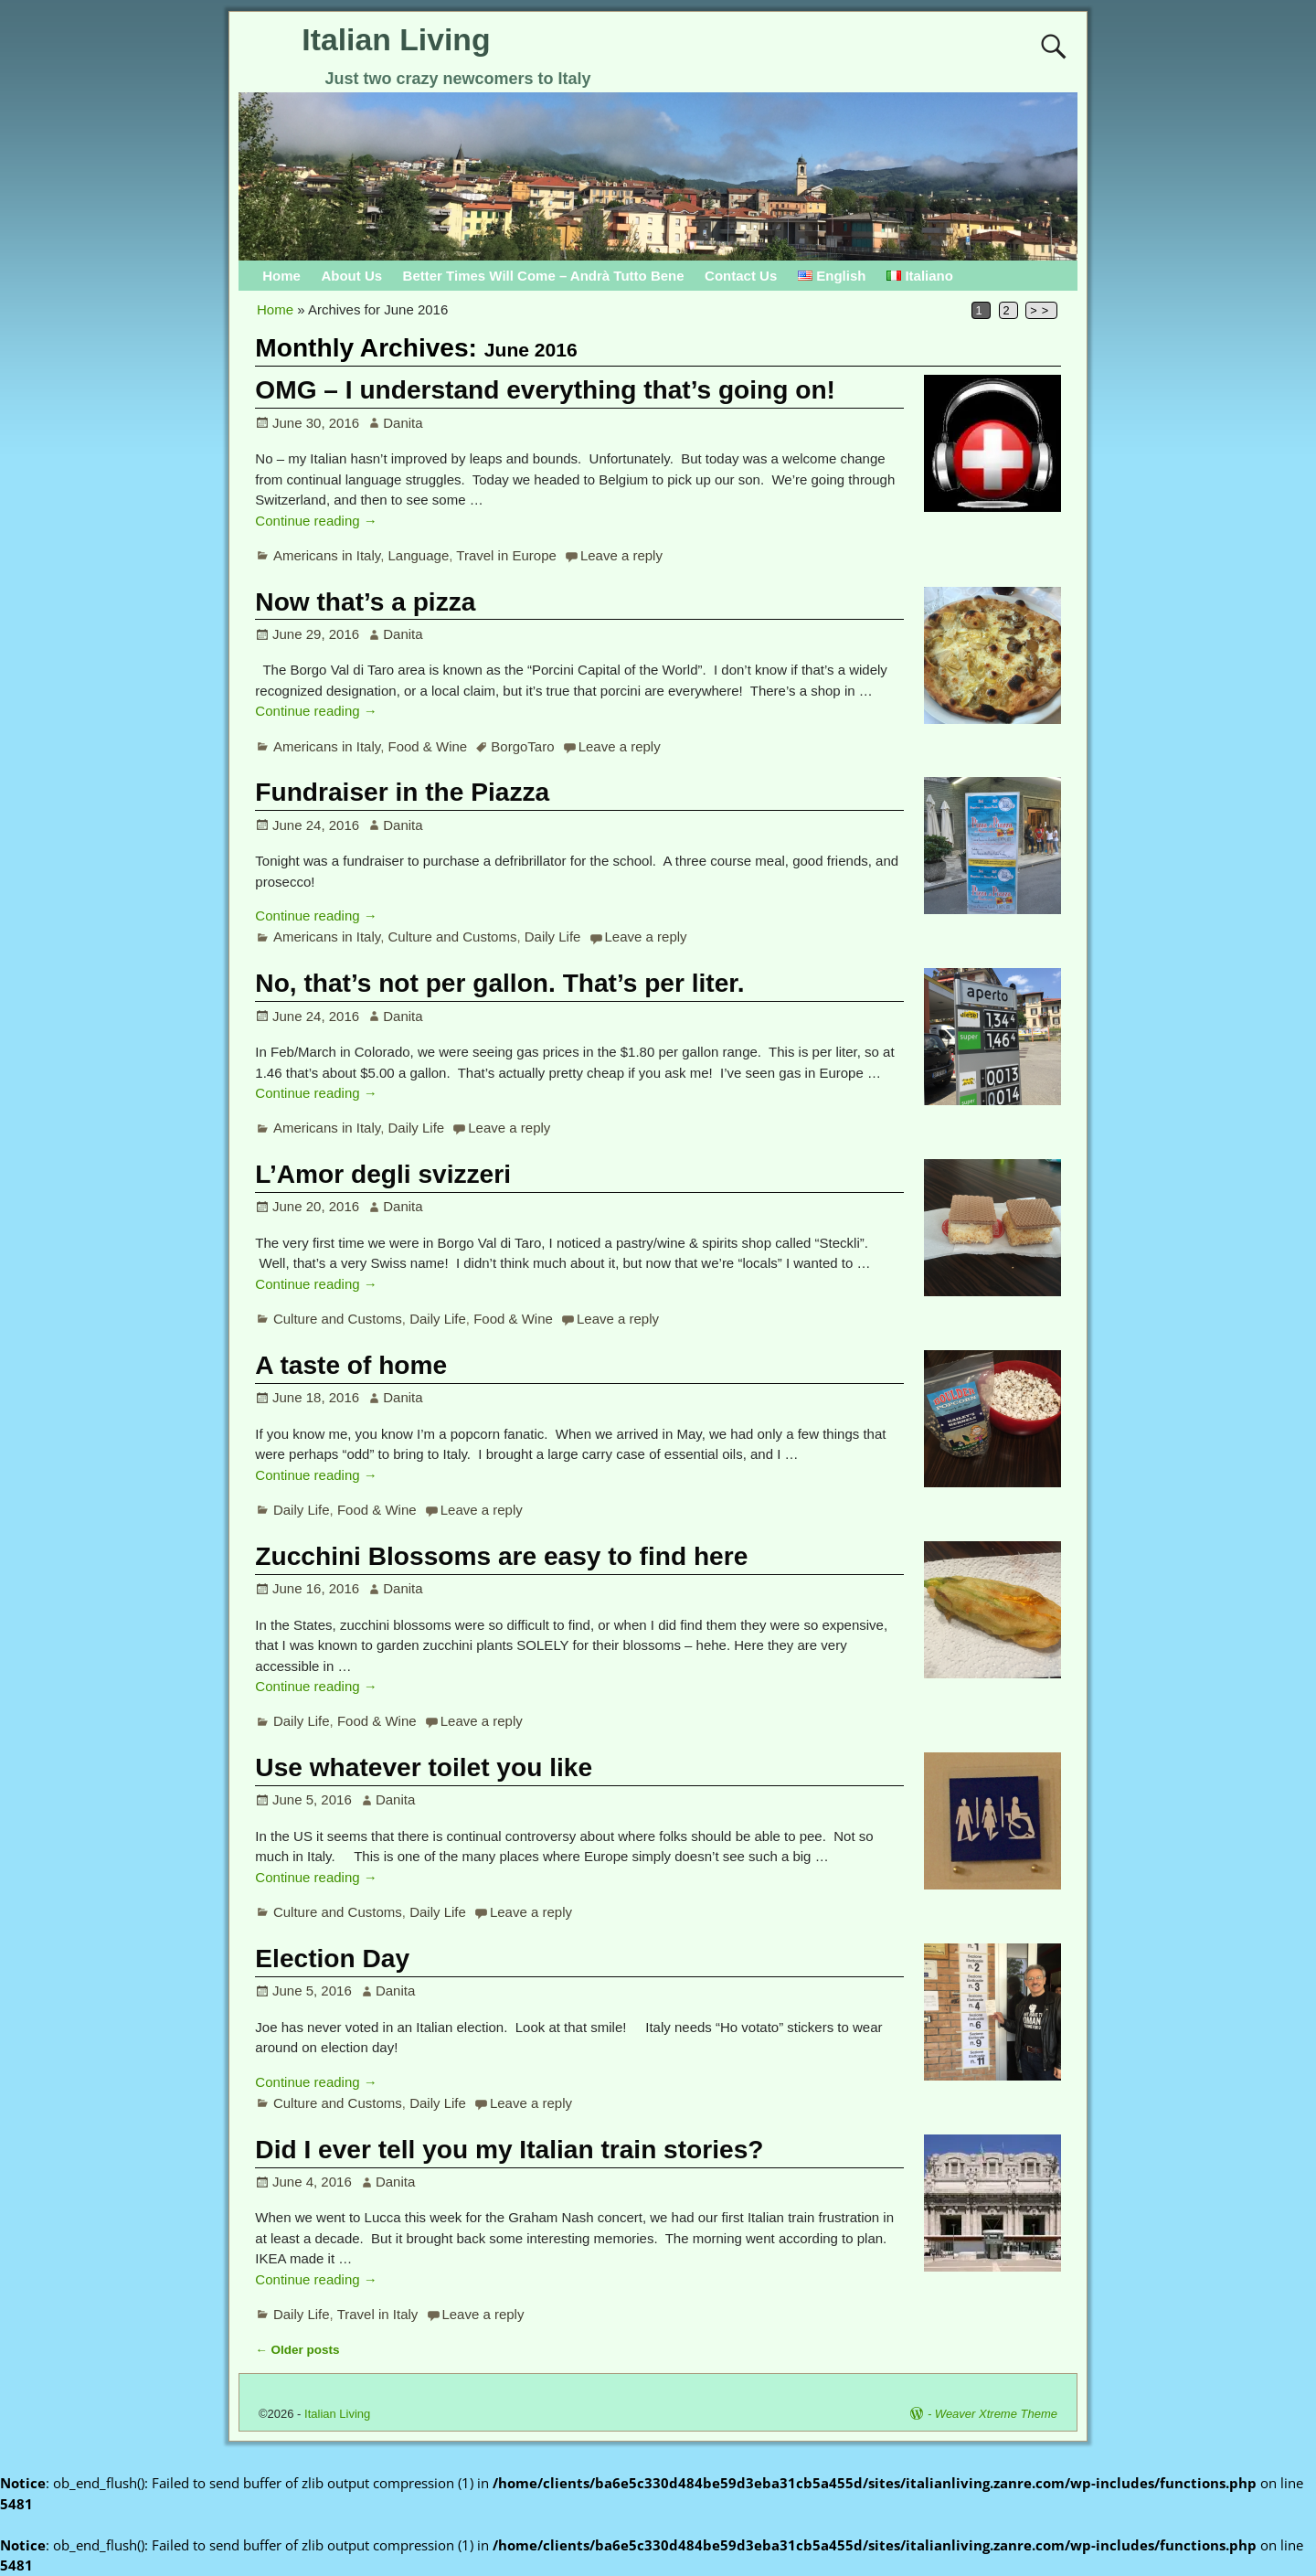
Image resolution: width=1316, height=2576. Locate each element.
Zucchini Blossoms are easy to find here (501, 1556)
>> (1041, 310)
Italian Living (396, 39)
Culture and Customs (452, 936)
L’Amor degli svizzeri (383, 1174)
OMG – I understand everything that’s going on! (545, 390)
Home (281, 275)
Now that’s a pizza (365, 602)
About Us (351, 275)
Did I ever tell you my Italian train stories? (509, 2149)
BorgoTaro (522, 746)
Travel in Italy (378, 2314)
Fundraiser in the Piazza (402, 792)
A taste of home (351, 1365)
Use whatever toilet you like (423, 1767)
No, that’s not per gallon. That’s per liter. (499, 983)
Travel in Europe (506, 555)
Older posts (297, 2350)
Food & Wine (428, 746)
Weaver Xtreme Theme (996, 2414)
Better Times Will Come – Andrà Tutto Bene (544, 275)
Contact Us (741, 275)
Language (419, 555)
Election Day (332, 1958)
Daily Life (553, 936)
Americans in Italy (326, 555)
